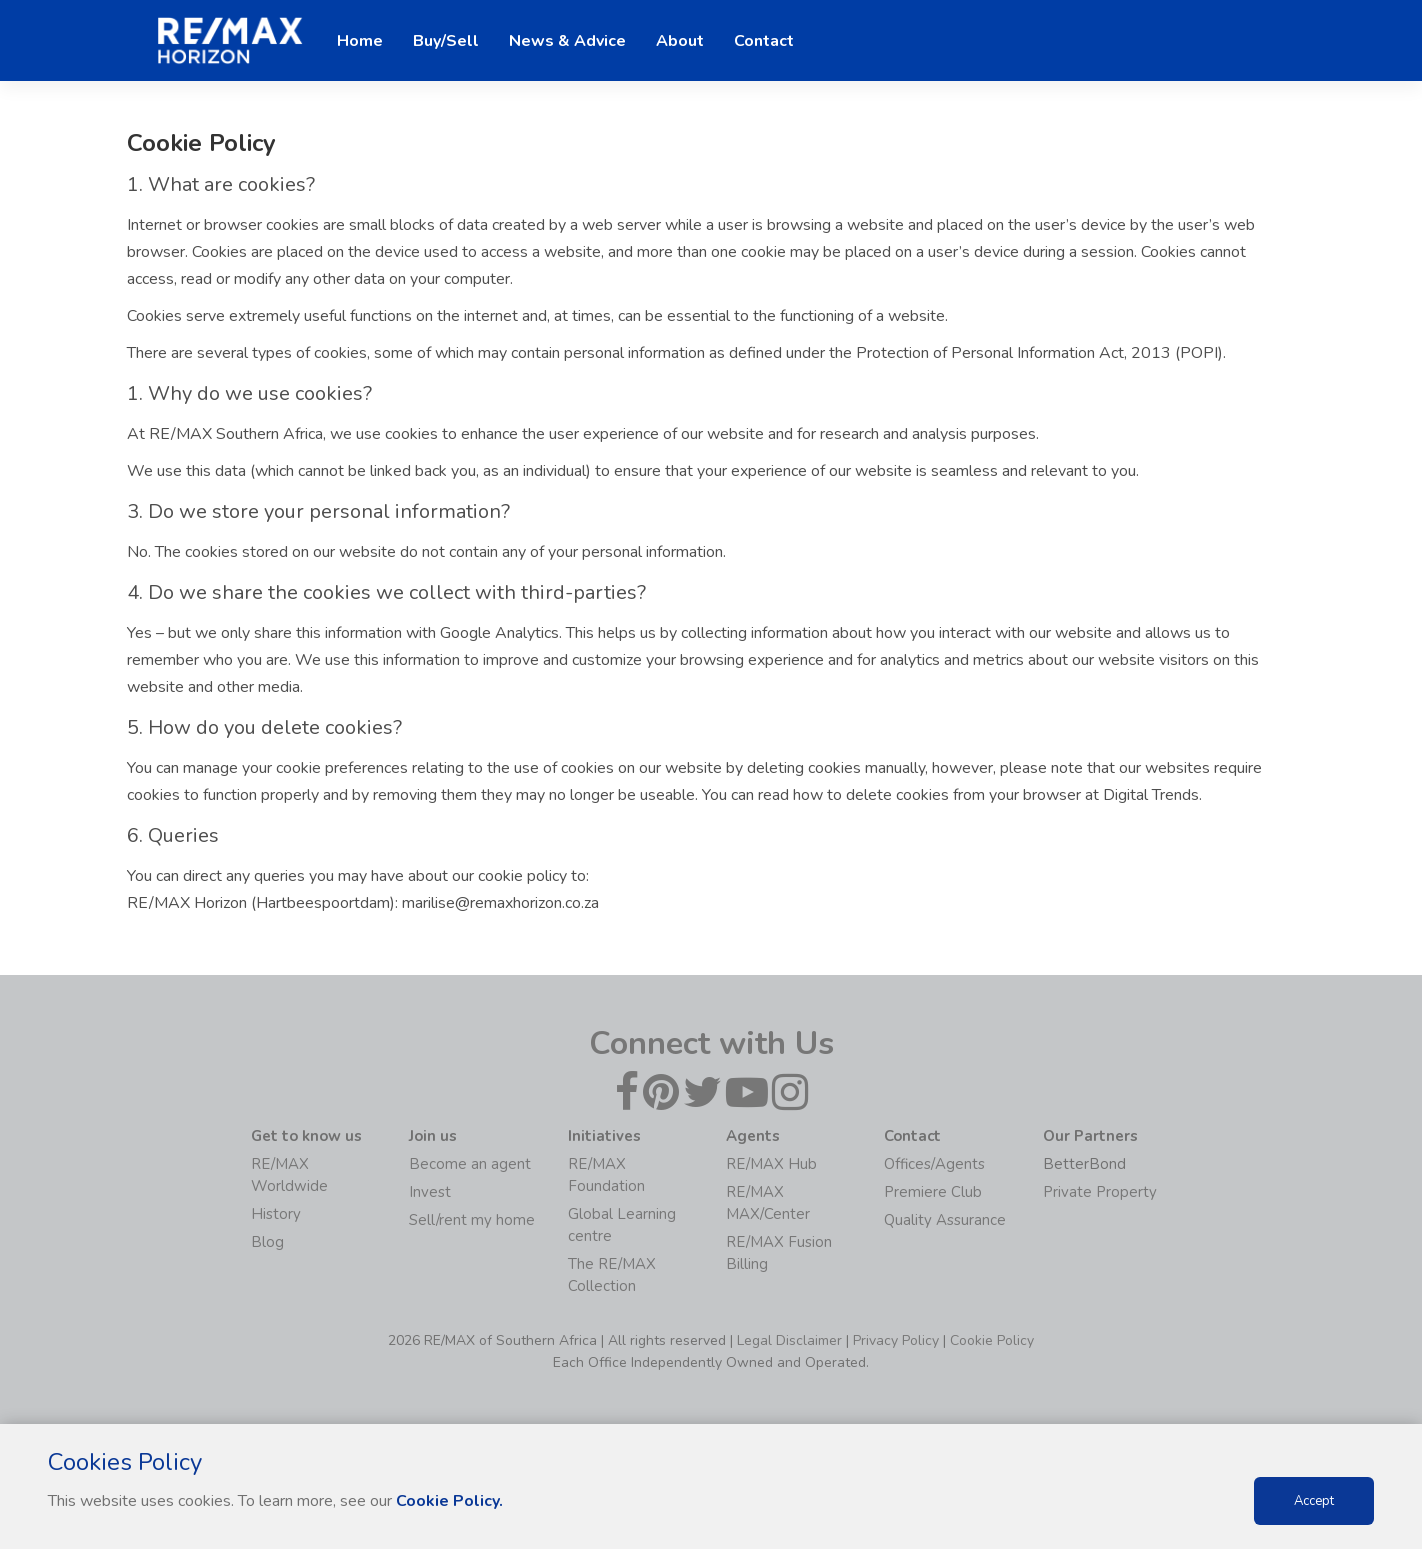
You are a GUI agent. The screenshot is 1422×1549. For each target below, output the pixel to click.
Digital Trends (1151, 795)
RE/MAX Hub (771, 1164)
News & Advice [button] (567, 41)
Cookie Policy (992, 1340)
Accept (1314, 1501)
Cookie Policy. (449, 1501)
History (276, 1214)
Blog (267, 1242)
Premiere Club (933, 1192)
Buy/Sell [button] (446, 41)
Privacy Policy (896, 1340)
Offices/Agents (934, 1164)
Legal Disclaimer (789, 1340)
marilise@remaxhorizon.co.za (500, 903)
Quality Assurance (945, 1220)
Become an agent (470, 1164)
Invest (430, 1192)
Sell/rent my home (472, 1220)
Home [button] (360, 41)
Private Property (1100, 1192)
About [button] (680, 41)
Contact (764, 41)
